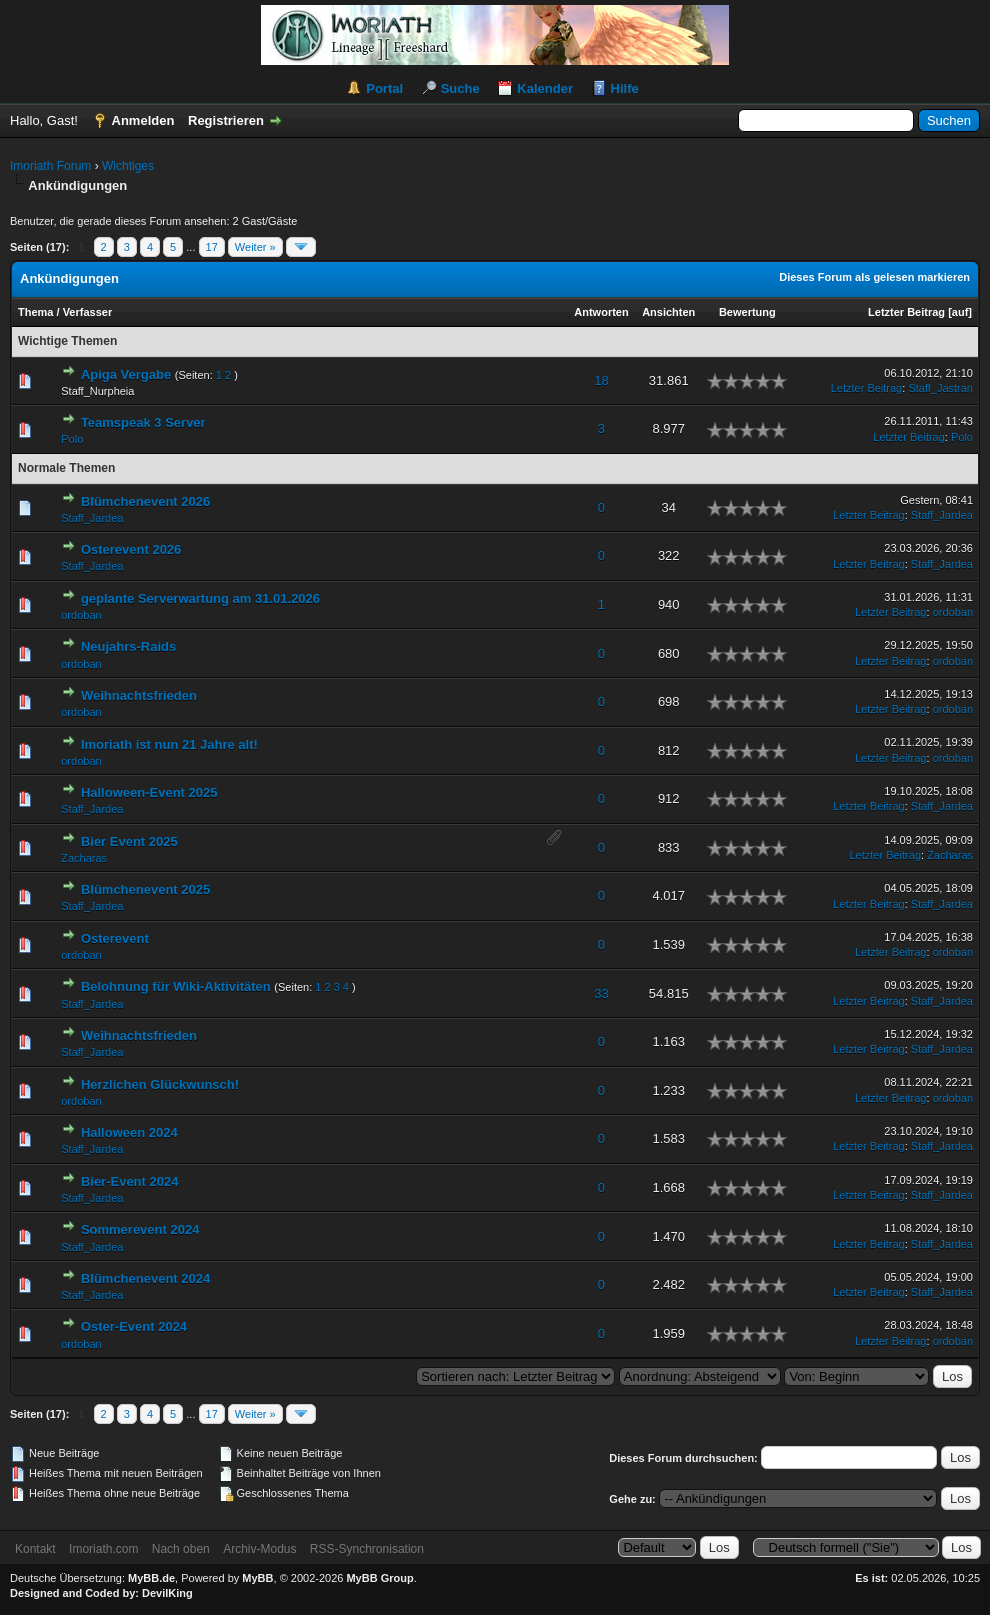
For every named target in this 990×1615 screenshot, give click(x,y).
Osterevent (115, 938)
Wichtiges (128, 166)
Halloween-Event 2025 (149, 792)
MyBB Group (379, 1578)
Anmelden (143, 120)
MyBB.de (151, 1578)
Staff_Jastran (940, 388)
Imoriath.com (103, 1549)
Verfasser (88, 312)
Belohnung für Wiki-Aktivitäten (176, 986)
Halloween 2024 (129, 1132)
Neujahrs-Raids (128, 646)
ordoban (81, 615)
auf (960, 312)
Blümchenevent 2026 (145, 501)
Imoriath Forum (50, 166)
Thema (35, 312)
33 (601, 993)
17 (212, 247)
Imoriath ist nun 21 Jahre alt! (169, 744)
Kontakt (35, 1549)
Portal (384, 88)
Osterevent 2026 (131, 549)
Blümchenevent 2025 (145, 889)
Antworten (601, 312)
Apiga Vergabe (126, 374)
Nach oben (181, 1549)
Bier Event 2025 (129, 841)
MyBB (257, 1578)
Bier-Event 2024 (130, 1181)
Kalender (545, 88)
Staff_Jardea (92, 518)
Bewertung (747, 312)
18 (601, 380)
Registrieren (226, 120)
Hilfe (625, 88)
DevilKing (167, 1593)
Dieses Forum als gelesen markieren (874, 277)
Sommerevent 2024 (140, 1229)
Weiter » (255, 247)
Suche (460, 88)
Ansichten (668, 312)
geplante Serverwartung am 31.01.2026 (200, 598)
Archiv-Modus (259, 1549)
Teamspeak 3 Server (143, 422)
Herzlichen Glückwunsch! (160, 1084)
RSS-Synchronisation (367, 1549)
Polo (72, 439)
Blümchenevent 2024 (145, 1278)
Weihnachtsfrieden (139, 695)
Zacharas (84, 858)
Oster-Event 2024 (134, 1326)
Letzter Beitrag (906, 312)
